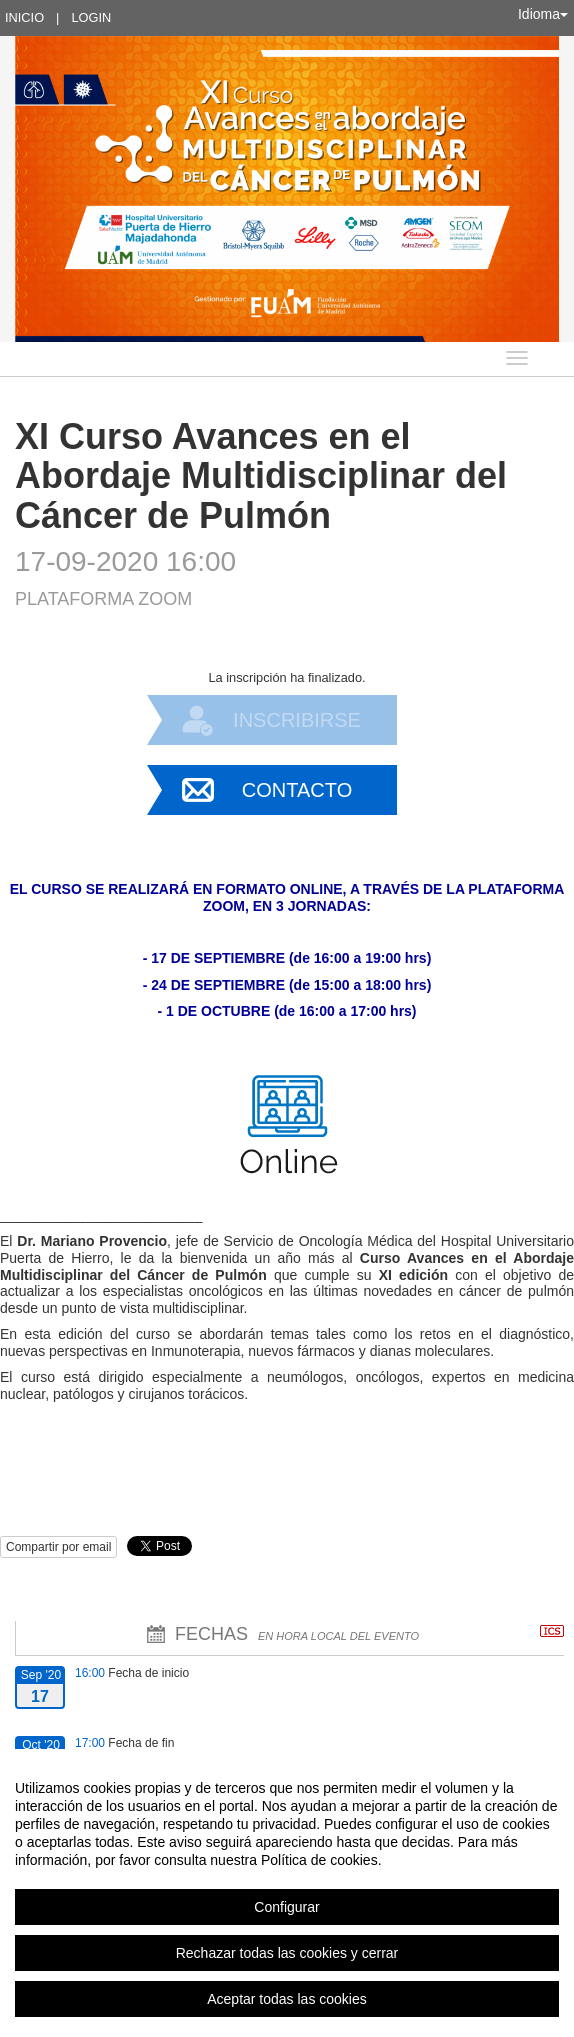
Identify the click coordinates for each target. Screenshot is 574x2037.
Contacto (297, 790)
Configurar (286, 1907)
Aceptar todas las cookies (287, 1999)
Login (91, 17)
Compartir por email (58, 1547)
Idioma (543, 14)
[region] (287, 1893)
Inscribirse (297, 720)
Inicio (24, 17)
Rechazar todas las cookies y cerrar (287, 1953)
